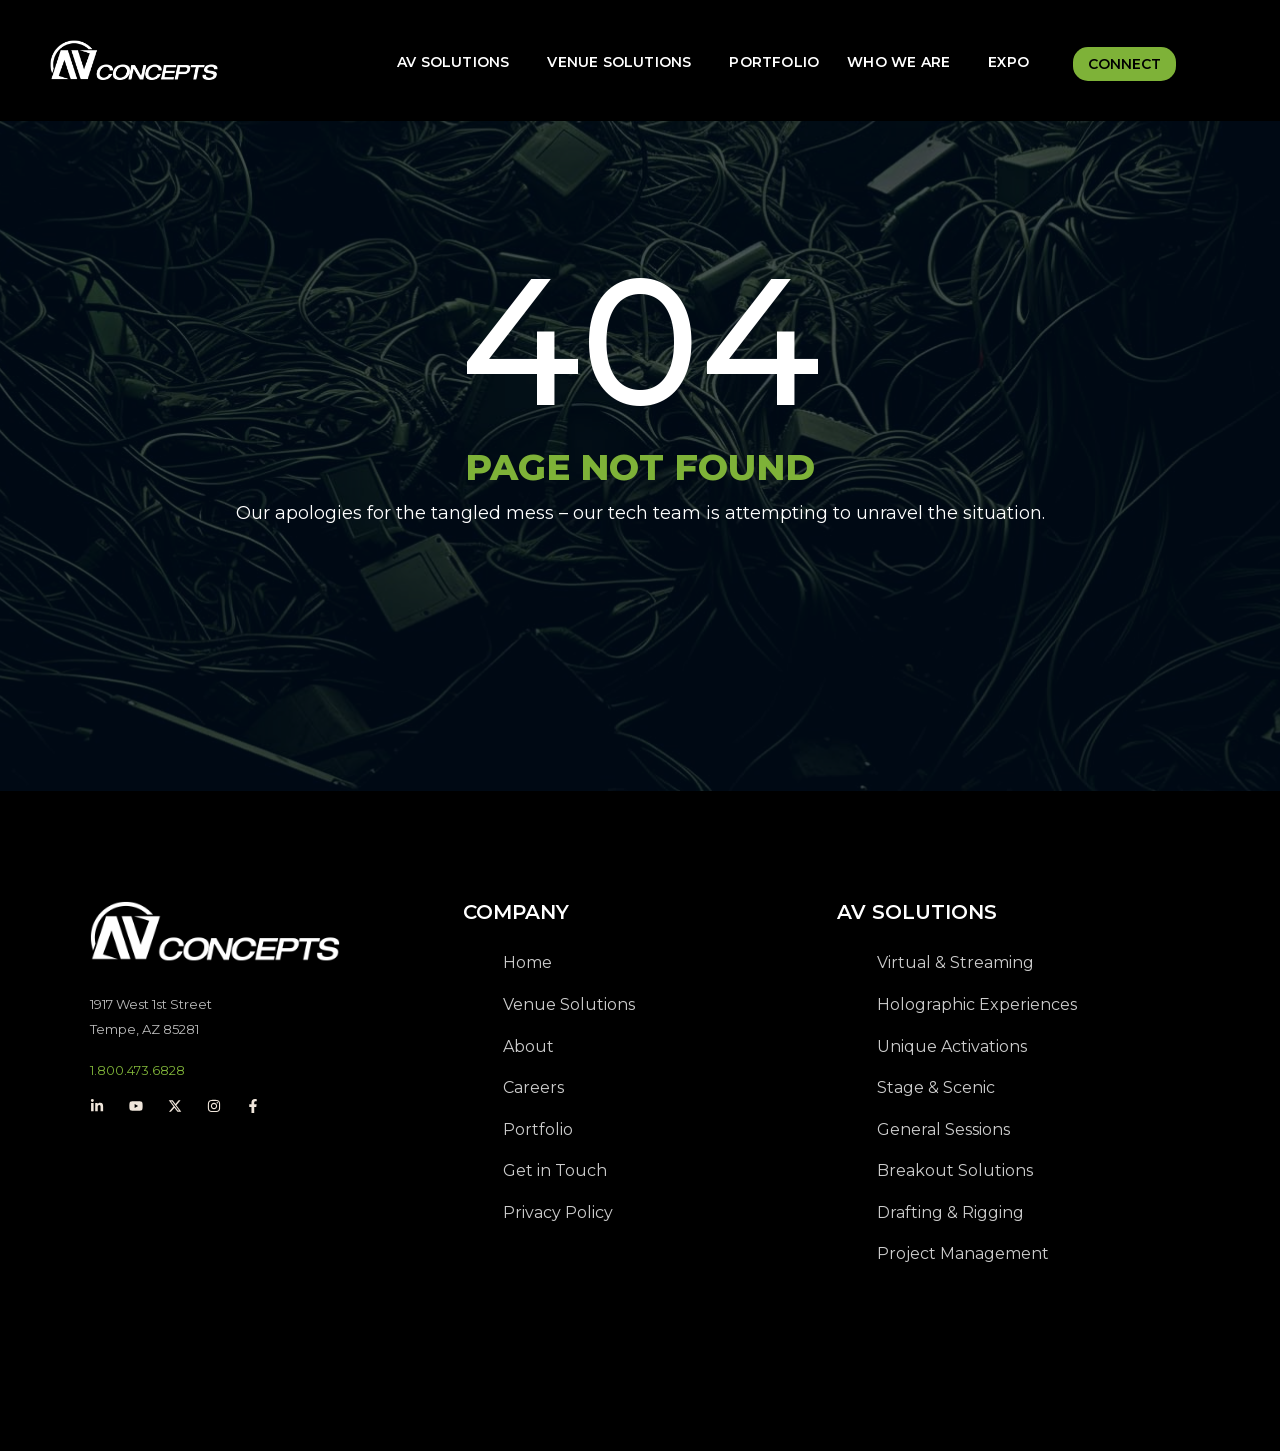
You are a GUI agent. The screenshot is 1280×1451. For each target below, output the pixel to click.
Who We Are (898, 62)
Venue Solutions (619, 62)
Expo (1008, 62)
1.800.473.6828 (137, 1070)
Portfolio (774, 62)
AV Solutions (453, 62)
